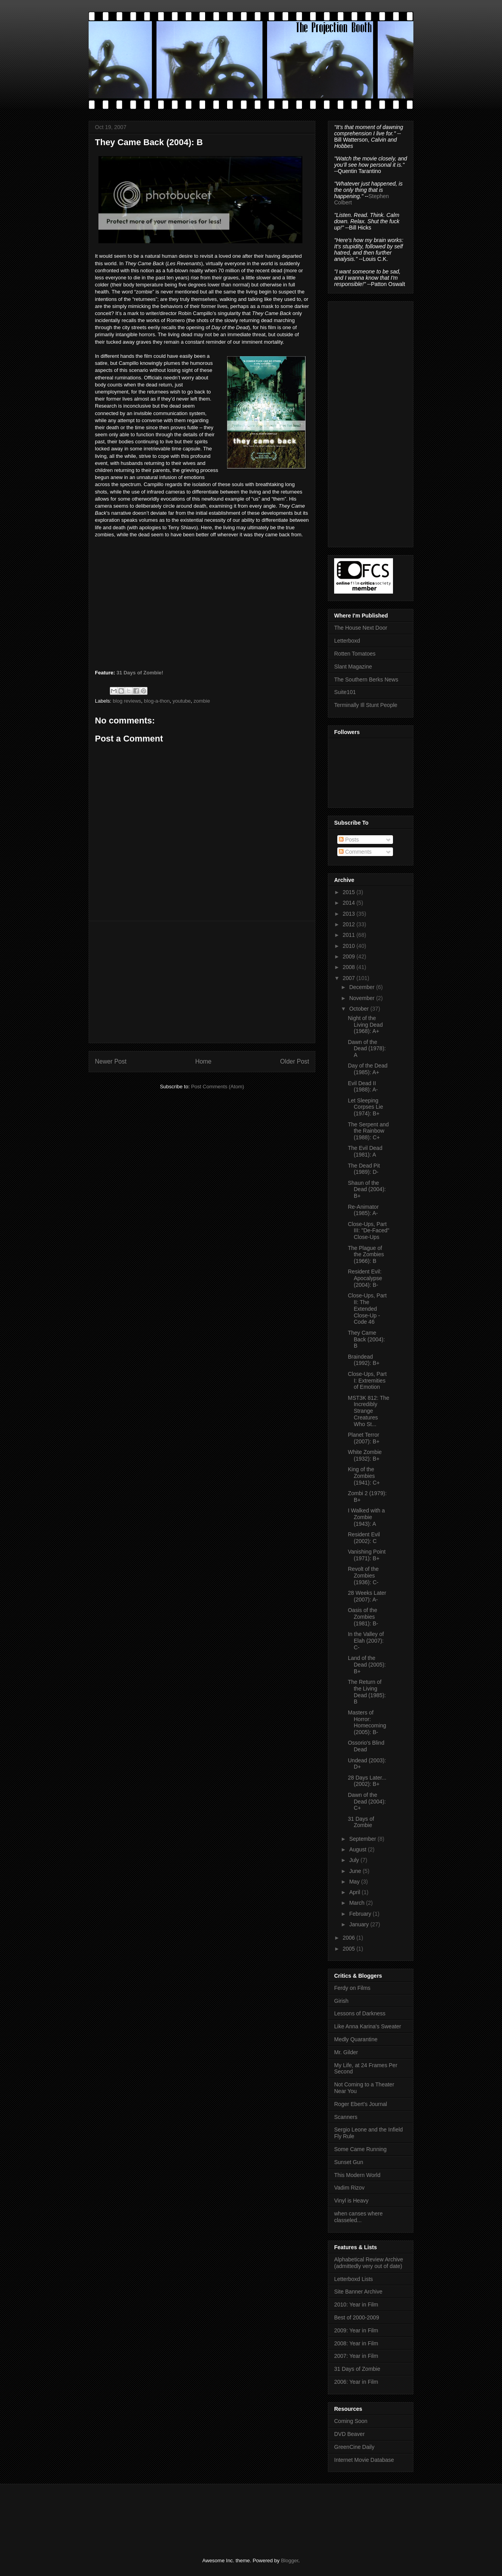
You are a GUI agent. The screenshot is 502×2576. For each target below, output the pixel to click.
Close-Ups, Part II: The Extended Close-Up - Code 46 (367, 1308)
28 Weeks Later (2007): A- (367, 1596)
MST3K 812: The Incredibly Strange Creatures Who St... (368, 1411)
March (357, 1903)
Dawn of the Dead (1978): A (367, 1048)
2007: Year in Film (356, 2356)
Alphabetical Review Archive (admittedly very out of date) (368, 2262)
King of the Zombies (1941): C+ (364, 1476)
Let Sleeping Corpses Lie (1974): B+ (365, 1107)
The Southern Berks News (366, 679)
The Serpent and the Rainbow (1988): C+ (368, 1131)
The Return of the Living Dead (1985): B (367, 1692)
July (354, 1860)
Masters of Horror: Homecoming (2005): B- (367, 1722)
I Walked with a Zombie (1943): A (366, 1517)
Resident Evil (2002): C (364, 1537)
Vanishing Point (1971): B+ (367, 1555)
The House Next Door (360, 628)
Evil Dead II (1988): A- (363, 1086)
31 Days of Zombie (361, 1822)
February (361, 1914)
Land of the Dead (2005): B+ (367, 1664)
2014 (349, 903)
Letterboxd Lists (353, 2279)
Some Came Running (360, 2149)
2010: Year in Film (356, 2304)
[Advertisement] (202, 982)
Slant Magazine (353, 666)
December (362, 987)
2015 (349, 892)
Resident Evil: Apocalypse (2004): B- (365, 1278)
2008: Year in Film (356, 2343)
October (359, 1009)
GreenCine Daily (354, 2447)
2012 (349, 924)
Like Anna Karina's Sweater (367, 2026)
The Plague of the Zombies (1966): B (366, 1254)
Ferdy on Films (352, 1988)
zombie (202, 701)
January (359, 1924)
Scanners (345, 2117)
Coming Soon (350, 2421)
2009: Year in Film (356, 2330)
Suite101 (345, 692)
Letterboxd (347, 641)
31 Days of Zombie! (139, 673)
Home (203, 1061)
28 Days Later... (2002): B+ (367, 1780)
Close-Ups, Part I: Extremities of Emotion (367, 1380)
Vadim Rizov (349, 2187)
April (355, 1892)
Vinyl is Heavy (351, 2200)
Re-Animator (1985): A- (363, 1210)
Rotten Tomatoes (355, 653)
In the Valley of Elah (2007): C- (366, 1641)
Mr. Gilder (346, 2052)
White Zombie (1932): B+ (365, 1455)
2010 (349, 946)
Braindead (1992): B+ (364, 1360)
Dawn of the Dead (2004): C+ (367, 1801)
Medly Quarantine (356, 2039)
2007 (349, 978)
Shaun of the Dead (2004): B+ (367, 1189)
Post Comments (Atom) (217, 1086)
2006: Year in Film (356, 2382)
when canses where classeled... (358, 2216)
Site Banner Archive (358, 2291)
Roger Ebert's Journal (360, 2104)
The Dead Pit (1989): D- (364, 1168)
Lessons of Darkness (360, 2013)
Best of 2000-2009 (356, 2317)
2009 (349, 956)
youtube (182, 701)
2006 (349, 1938)
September (363, 1839)
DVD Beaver (349, 2434)
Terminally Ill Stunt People (365, 705)
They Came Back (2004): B (366, 1339)
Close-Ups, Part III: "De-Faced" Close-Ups (368, 1231)
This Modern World (357, 2175)
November (362, 998)
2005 (349, 1949)
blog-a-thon (157, 701)
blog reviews (127, 701)
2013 (349, 914)
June (355, 1871)
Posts (349, 839)
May (355, 1881)
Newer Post (111, 1061)
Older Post (294, 1061)
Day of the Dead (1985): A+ (367, 1068)
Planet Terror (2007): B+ (364, 1438)
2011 (349, 935)
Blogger (289, 2560)
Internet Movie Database (364, 2460)
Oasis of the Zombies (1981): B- (363, 1617)
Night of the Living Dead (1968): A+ (365, 1025)
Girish (341, 2001)
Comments (355, 852)
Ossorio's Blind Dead (366, 1746)
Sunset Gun (348, 2162)
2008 (349, 967)
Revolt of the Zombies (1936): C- (363, 1575)
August (358, 1849)
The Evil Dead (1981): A (365, 1151)
